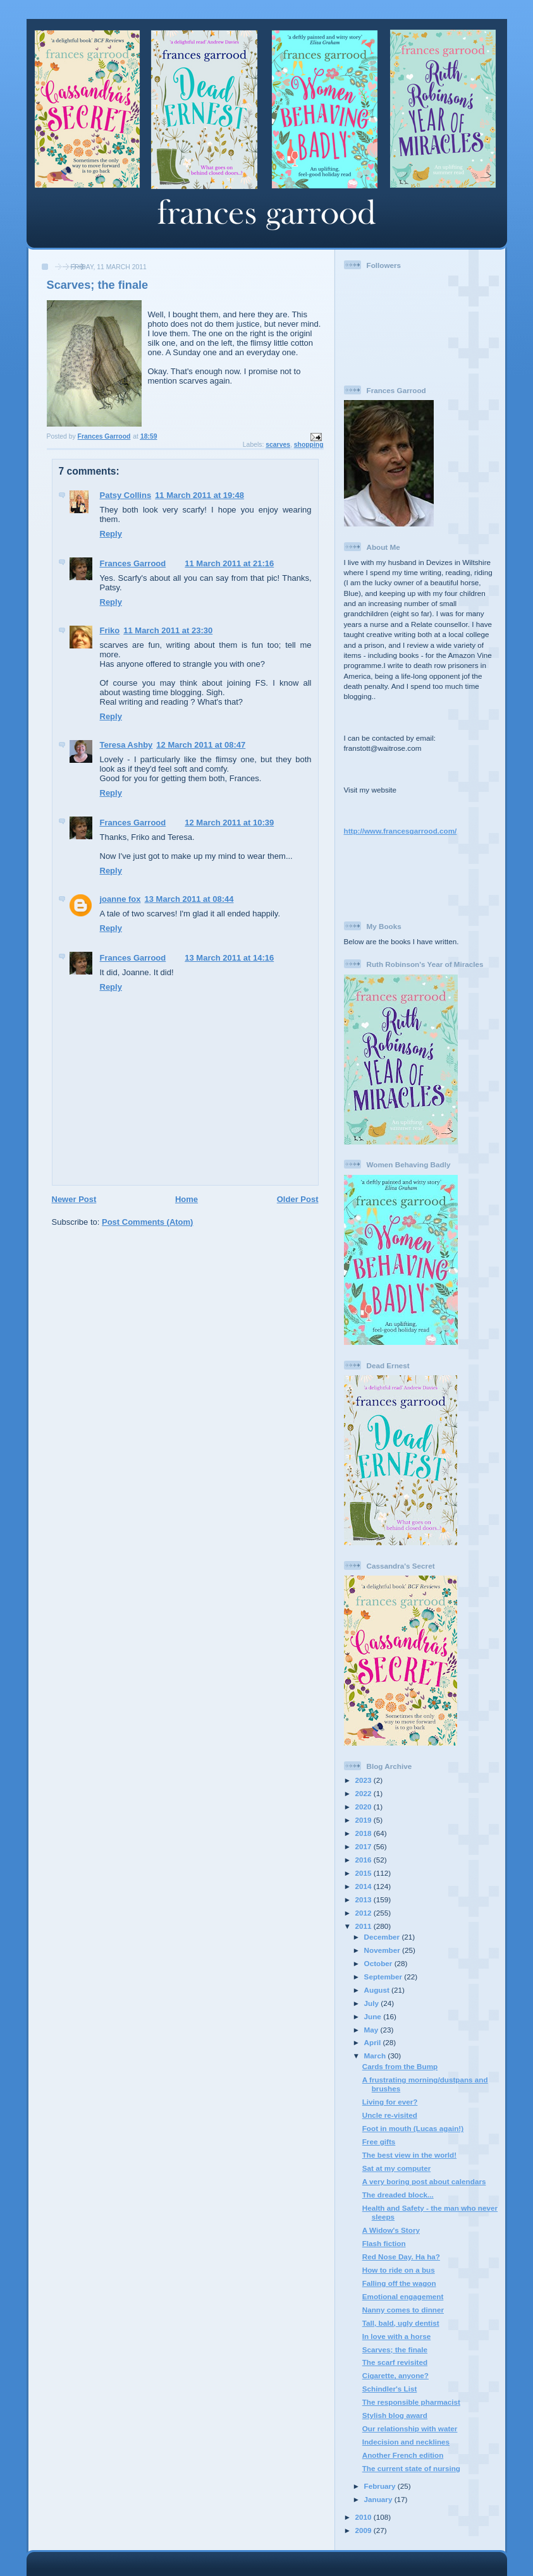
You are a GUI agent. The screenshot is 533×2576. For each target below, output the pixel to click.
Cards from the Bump (400, 2066)
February (381, 2486)
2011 (364, 1926)
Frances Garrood (133, 563)
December (383, 1937)
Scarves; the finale (394, 2349)
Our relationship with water (410, 2428)
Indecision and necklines (406, 2442)
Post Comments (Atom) (147, 1222)
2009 (364, 2530)
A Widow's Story (391, 2230)
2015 (364, 1873)
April (373, 2042)
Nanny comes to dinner (403, 2310)
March (376, 2055)
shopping (309, 444)
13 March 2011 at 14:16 (229, 958)
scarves (278, 444)
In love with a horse (396, 2336)
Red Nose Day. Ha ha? (401, 2256)
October (379, 1963)
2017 (364, 1846)
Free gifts (379, 2141)
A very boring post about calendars (424, 2181)
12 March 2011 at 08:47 (200, 745)
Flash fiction (384, 2243)
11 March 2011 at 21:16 (229, 563)
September (384, 1976)
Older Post (298, 1199)
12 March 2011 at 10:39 (229, 822)
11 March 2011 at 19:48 (199, 495)
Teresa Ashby (126, 745)
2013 (364, 1899)
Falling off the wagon (399, 2283)
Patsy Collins (126, 495)
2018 (364, 1833)
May (372, 2030)
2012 (364, 1913)
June (374, 2016)
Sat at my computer (396, 2168)
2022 (364, 1793)
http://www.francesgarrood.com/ (400, 831)
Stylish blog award (394, 2415)
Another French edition (403, 2455)
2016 (364, 1860)
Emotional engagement (403, 2296)
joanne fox (120, 899)
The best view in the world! (409, 2155)
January (379, 2499)
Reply (111, 533)
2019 (364, 1820)
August (378, 1990)
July (372, 2003)
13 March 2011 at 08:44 (189, 899)
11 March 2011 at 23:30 (167, 630)
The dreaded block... (398, 2194)
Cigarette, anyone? (395, 2375)
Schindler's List (389, 2389)
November (383, 1950)
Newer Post (74, 1199)
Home (186, 1199)
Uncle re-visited (389, 2115)
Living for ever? (390, 2102)
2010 (364, 2517)
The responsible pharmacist (411, 2402)
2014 (364, 1886)
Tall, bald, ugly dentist (400, 2323)
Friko (110, 630)
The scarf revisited (394, 2362)
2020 (364, 1806)
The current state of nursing (411, 2468)
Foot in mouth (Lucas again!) (412, 2128)
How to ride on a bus (398, 2270)
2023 (364, 1780)
